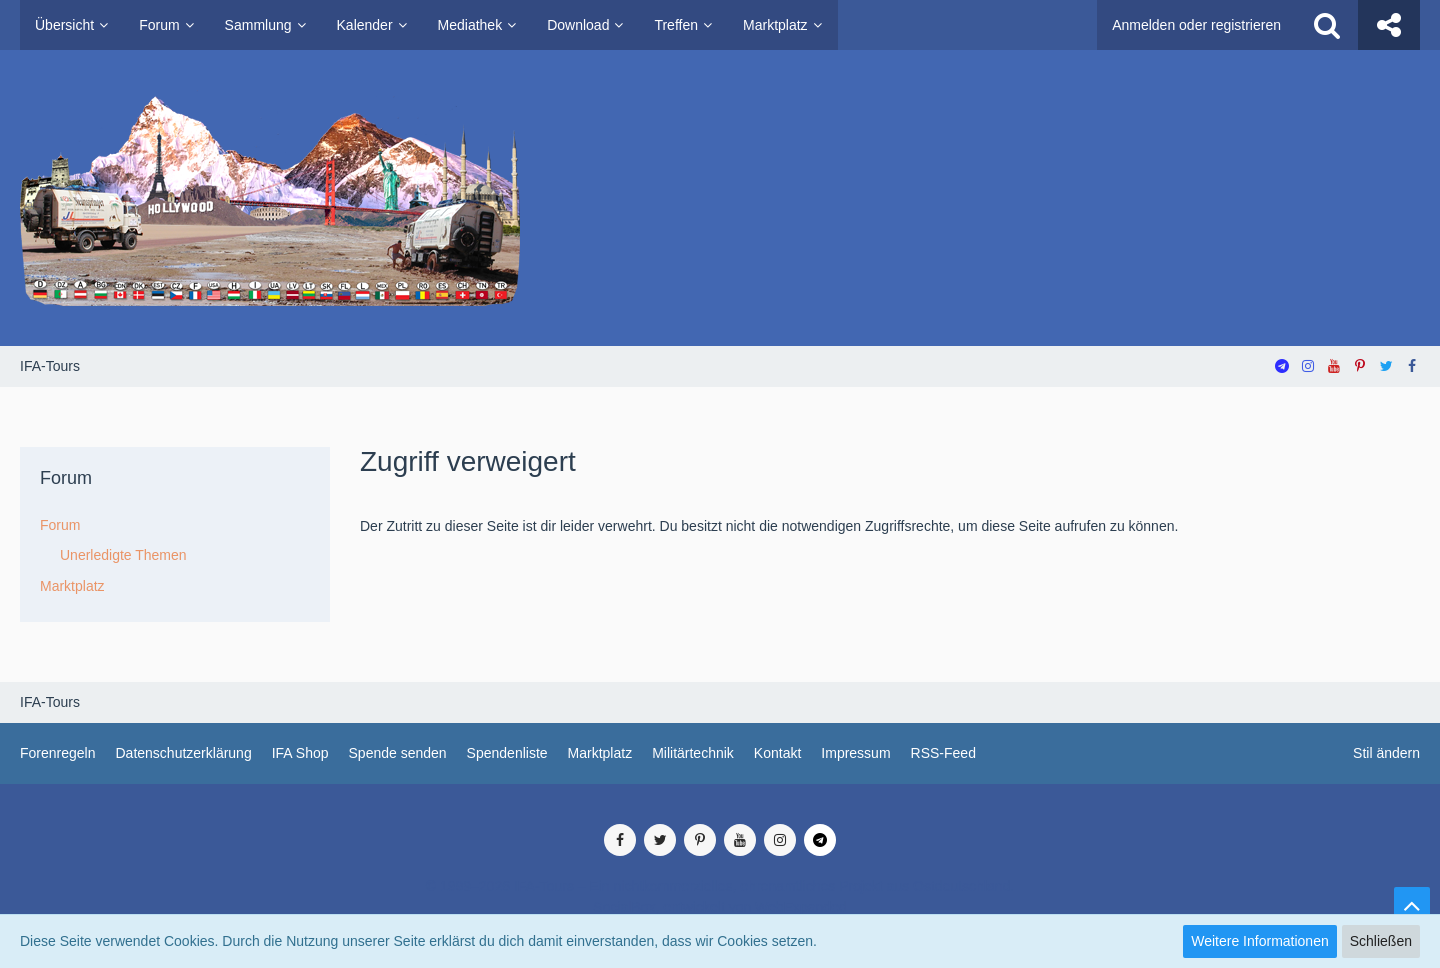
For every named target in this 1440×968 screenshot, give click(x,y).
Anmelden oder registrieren (1196, 25)
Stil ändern (1386, 753)
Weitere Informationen (1259, 941)
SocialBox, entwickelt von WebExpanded (719, 907)
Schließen (1381, 941)
